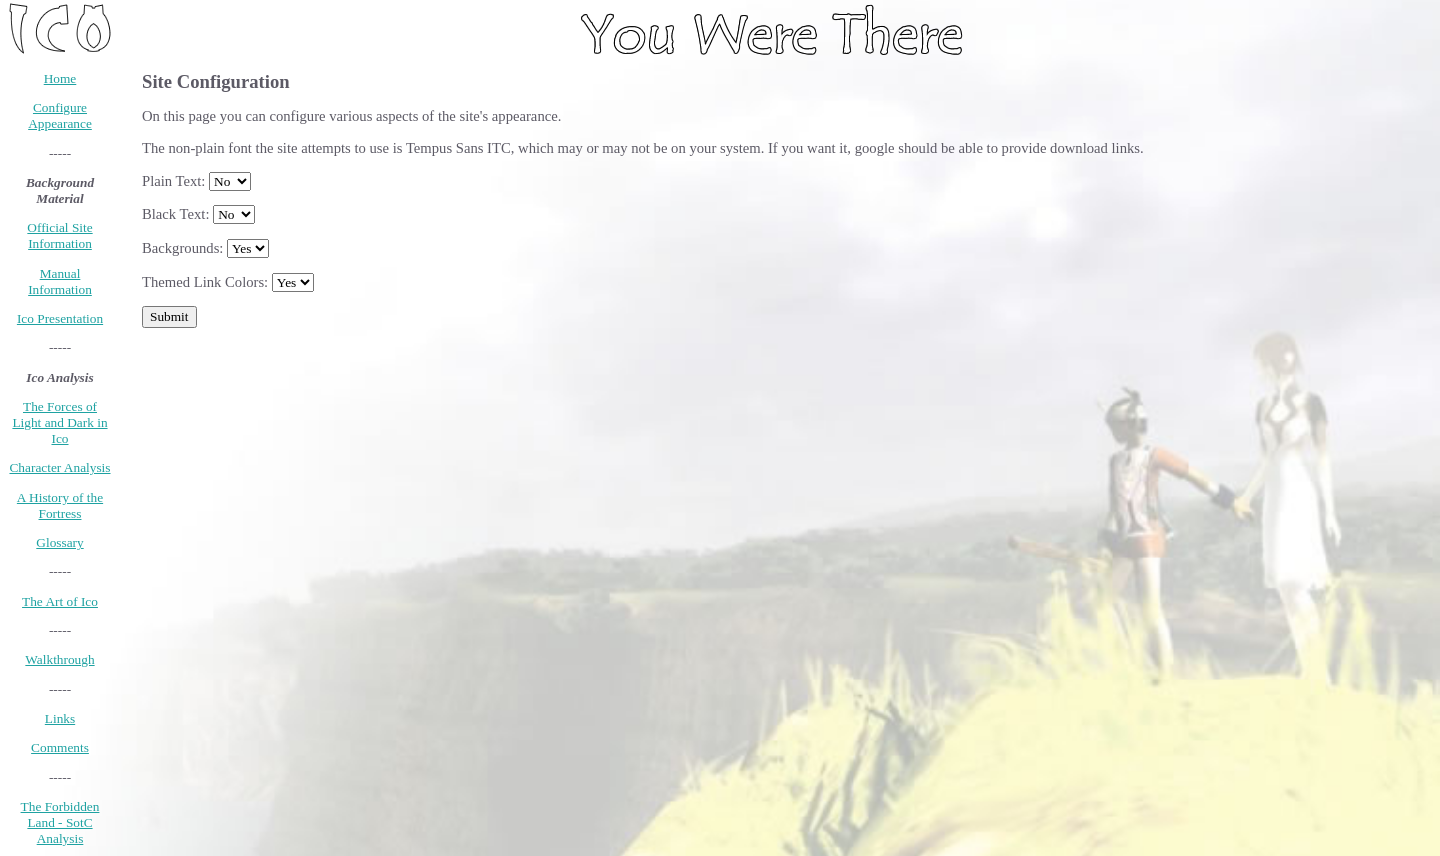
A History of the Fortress (60, 505)
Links (60, 718)
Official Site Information (59, 235)
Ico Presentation (60, 318)
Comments (60, 747)
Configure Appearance (60, 115)
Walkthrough (59, 659)
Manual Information (60, 281)
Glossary (59, 542)
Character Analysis (59, 467)
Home (60, 78)
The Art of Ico (60, 601)
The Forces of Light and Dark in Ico (59, 422)
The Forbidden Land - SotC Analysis (60, 822)
